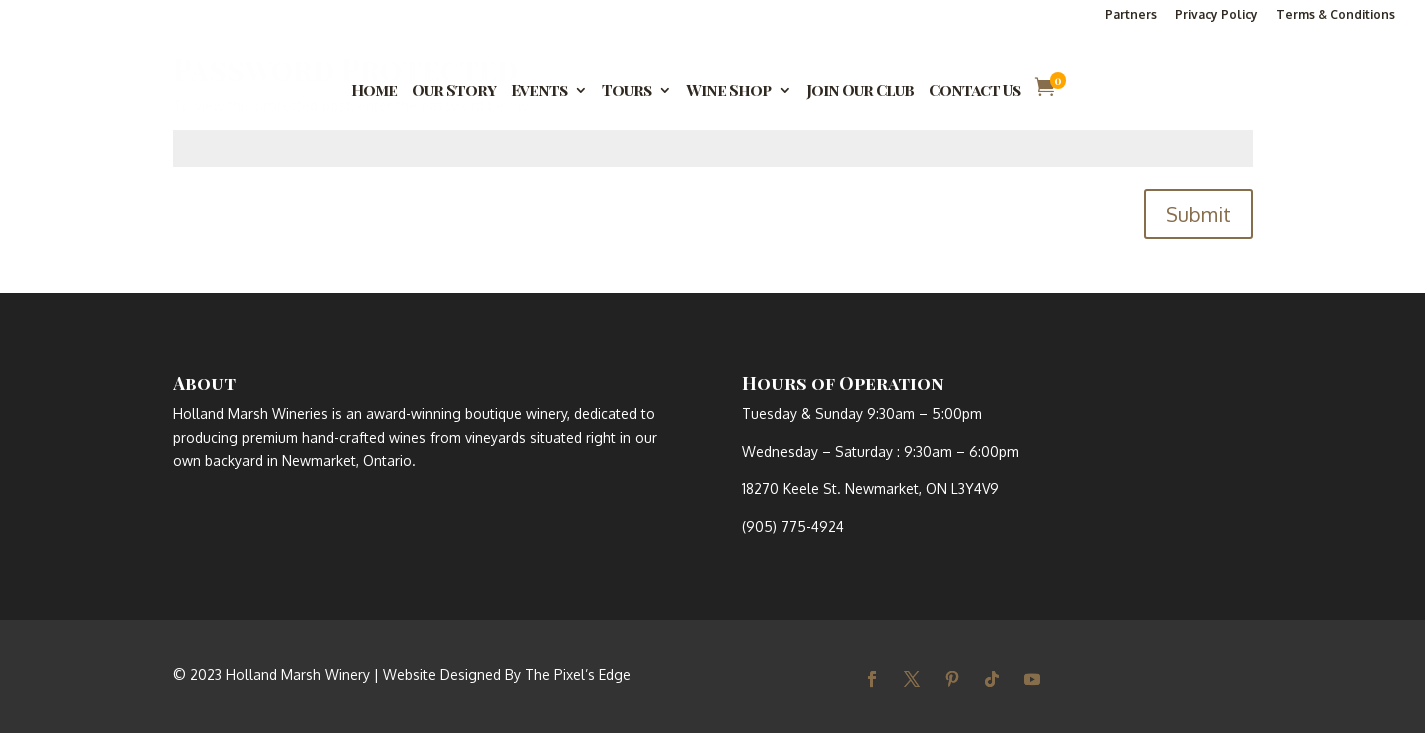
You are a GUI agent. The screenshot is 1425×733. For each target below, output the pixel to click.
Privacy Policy (1216, 15)
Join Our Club (860, 91)
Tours (626, 91)
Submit (1198, 214)
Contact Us (974, 91)
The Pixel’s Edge (578, 674)
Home (374, 91)
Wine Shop (728, 91)
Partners (1131, 15)
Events (539, 91)
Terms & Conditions (1335, 15)
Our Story (454, 91)
